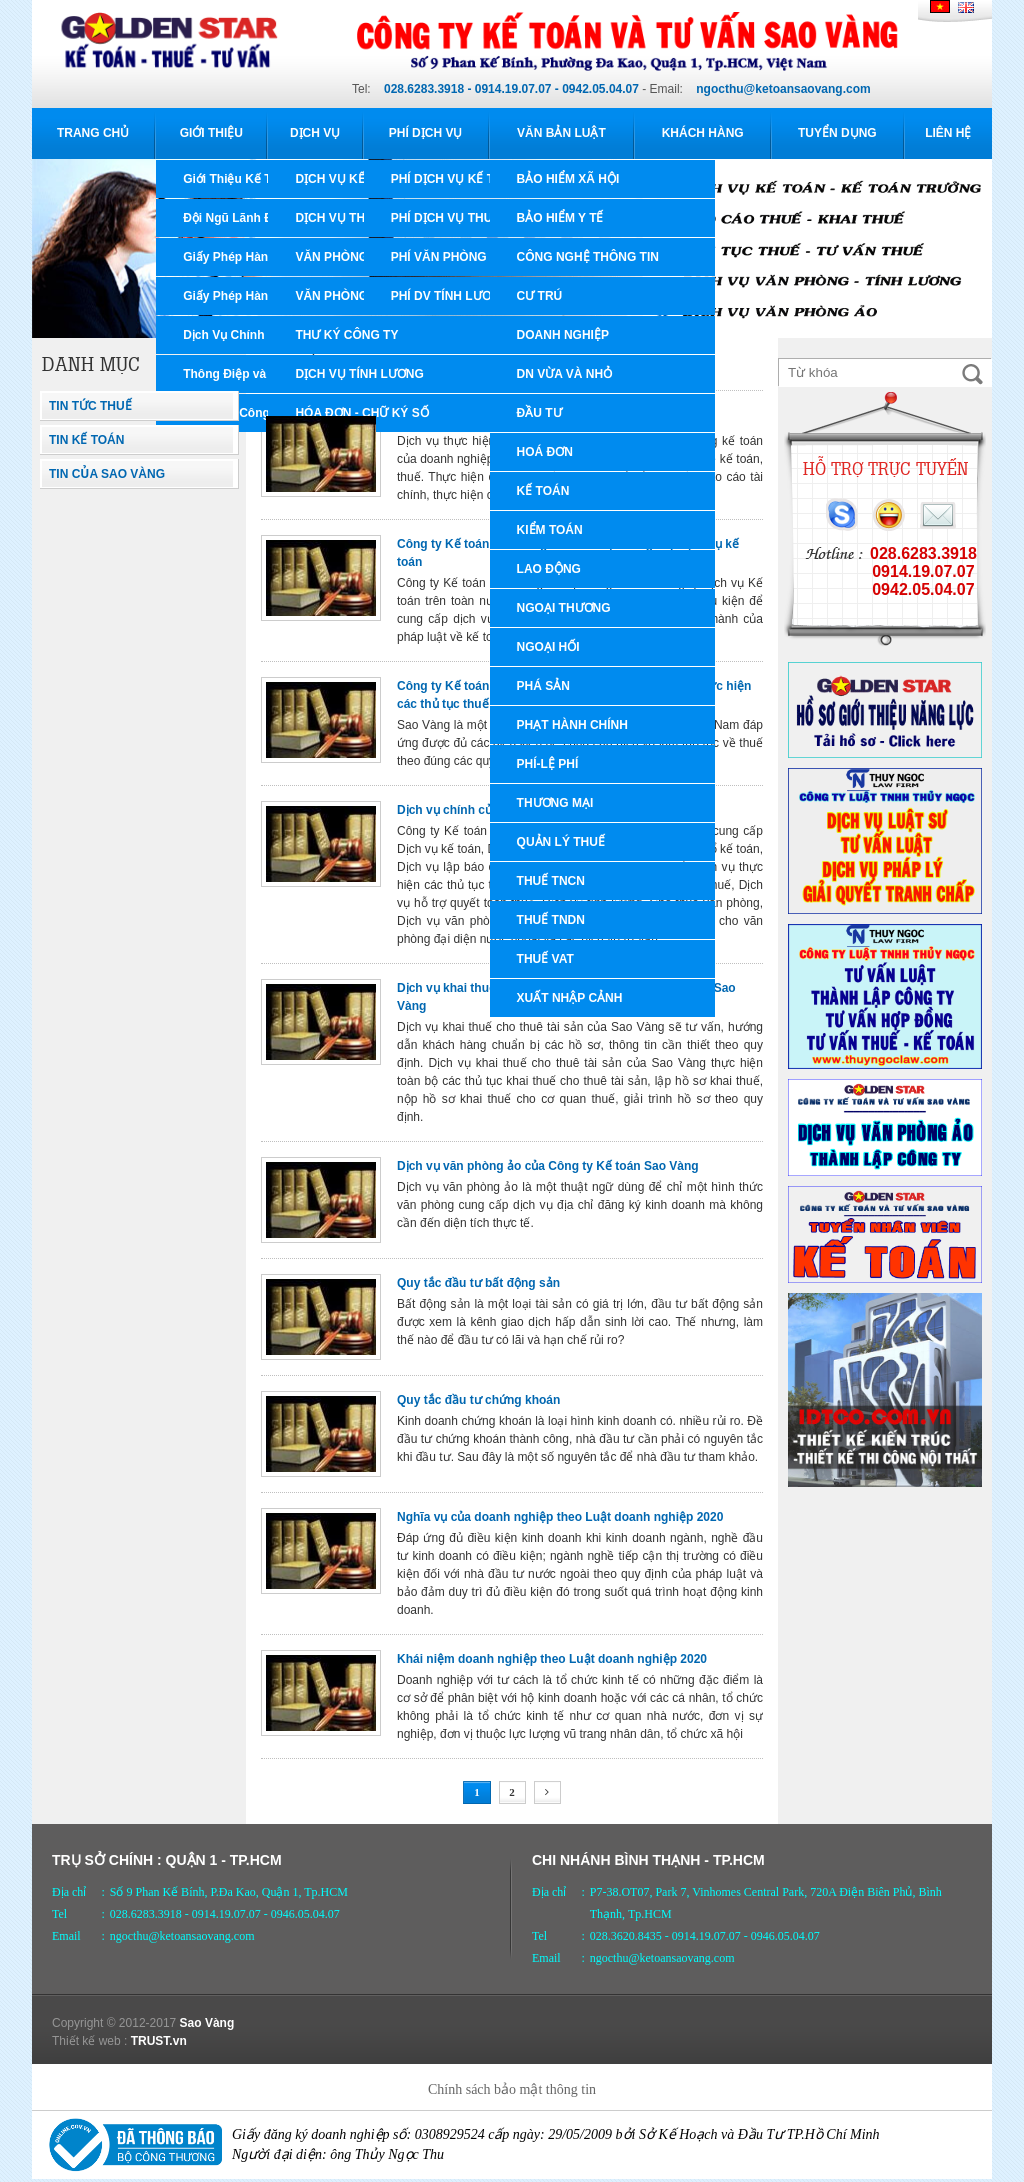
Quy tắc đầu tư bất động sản (478, 1283)
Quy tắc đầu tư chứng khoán (478, 1400)
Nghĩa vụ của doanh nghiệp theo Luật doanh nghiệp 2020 (560, 1517)
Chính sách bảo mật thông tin (512, 2089)
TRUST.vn (159, 2041)
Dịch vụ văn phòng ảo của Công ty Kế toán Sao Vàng (548, 1166)
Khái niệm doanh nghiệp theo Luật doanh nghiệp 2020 (552, 1659)
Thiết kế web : (89, 2041)
